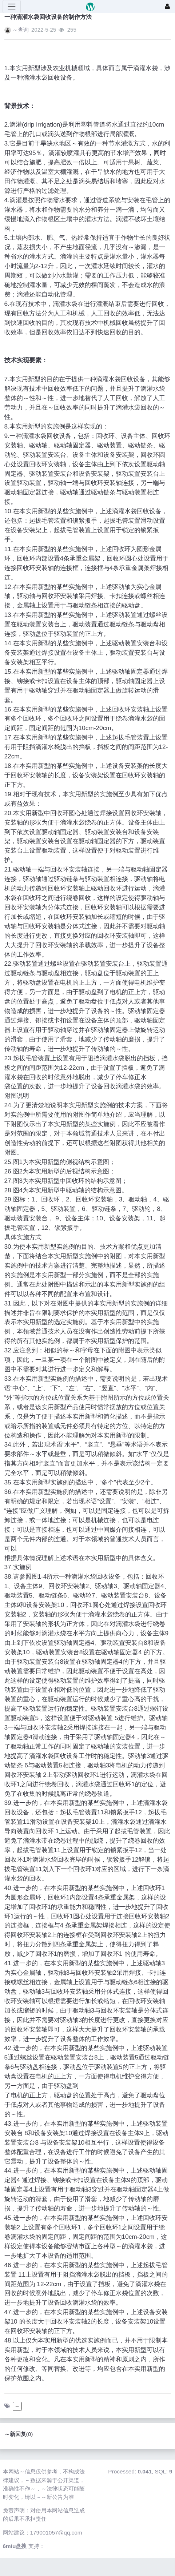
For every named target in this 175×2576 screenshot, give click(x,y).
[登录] (167, 6)
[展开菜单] (12, 6)
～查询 (20, 30)
